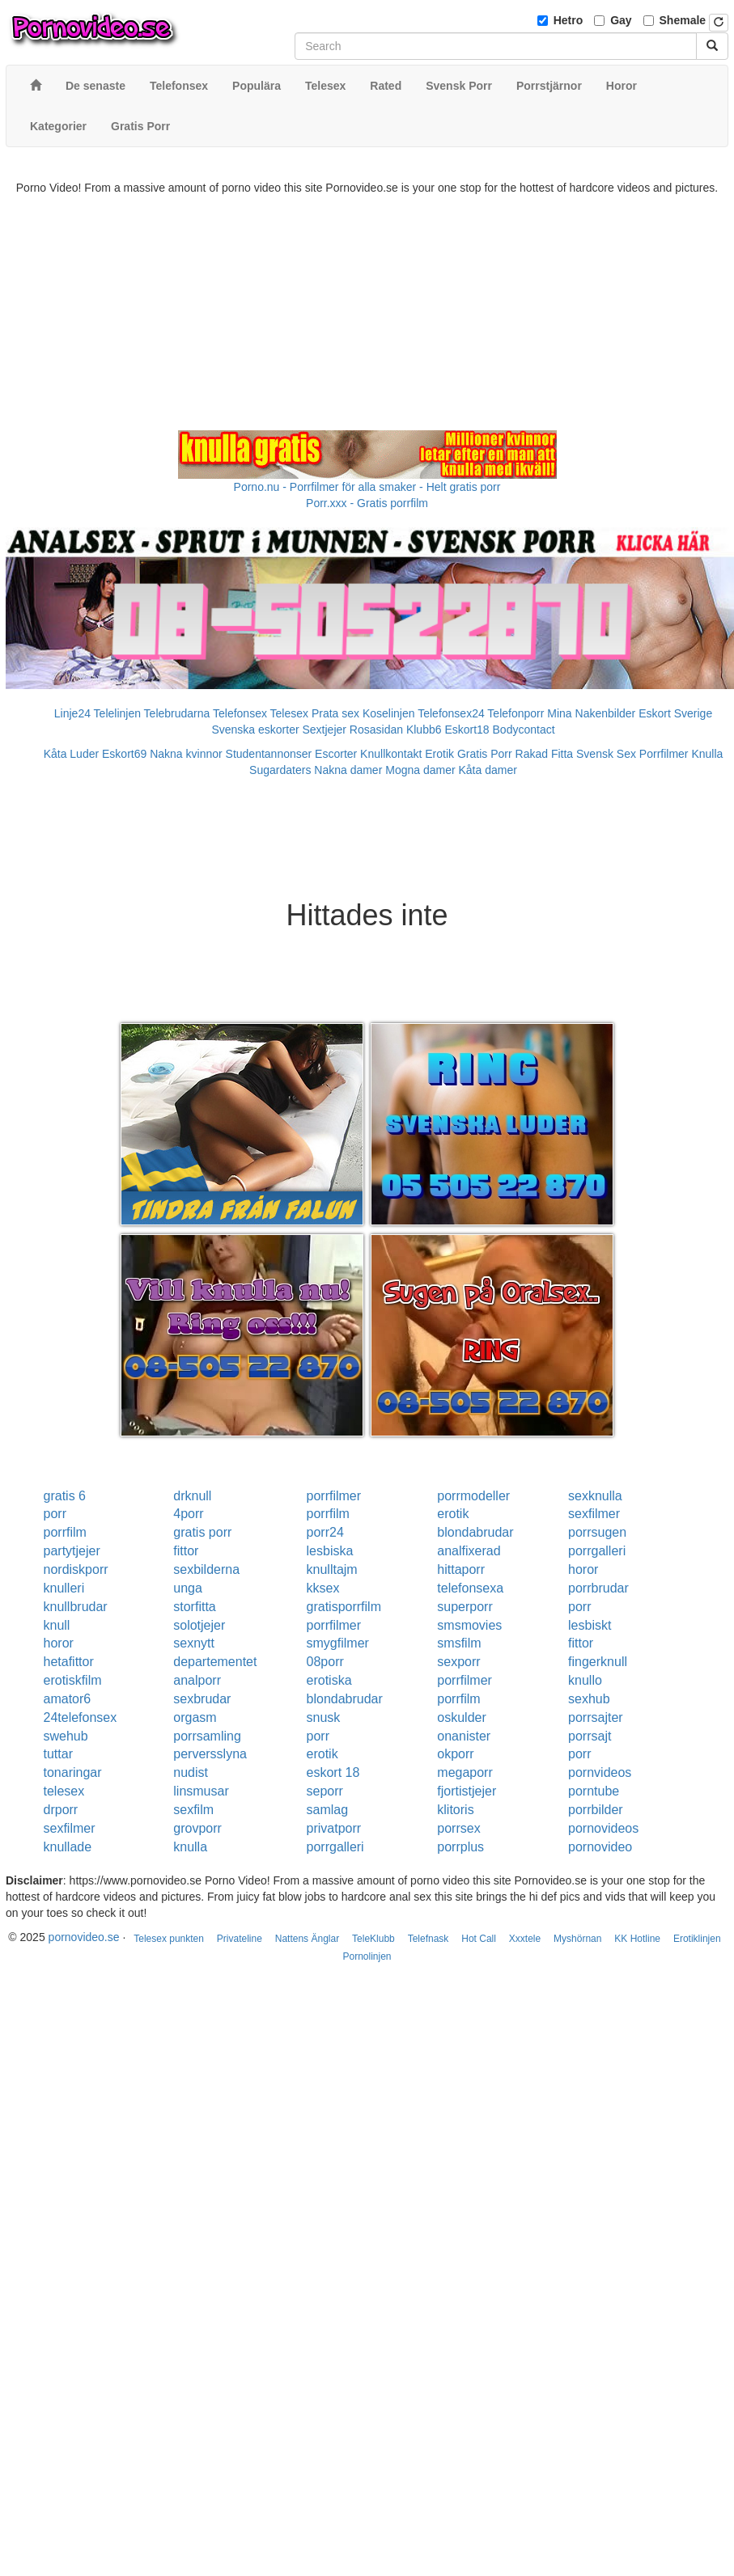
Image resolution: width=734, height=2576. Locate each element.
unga (187, 1588)
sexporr (458, 1662)
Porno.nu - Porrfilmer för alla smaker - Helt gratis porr (367, 486)
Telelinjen (117, 713)
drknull (192, 1496)
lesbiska (330, 1551)
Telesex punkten (169, 1938)
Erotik (439, 753)
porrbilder (595, 1810)
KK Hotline (637, 1938)
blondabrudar (475, 1532)
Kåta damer (488, 769)
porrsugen (597, 1532)
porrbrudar (598, 1588)
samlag (328, 1810)
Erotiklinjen (697, 1938)
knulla (190, 1847)
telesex (64, 1791)
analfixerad (468, 1551)
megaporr (464, 1772)
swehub (66, 1736)
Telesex (289, 713)
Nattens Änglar (307, 1938)
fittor (185, 1551)
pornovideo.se (84, 1937)
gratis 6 (65, 1496)
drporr (61, 1810)
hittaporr (461, 1569)
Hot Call (478, 1938)
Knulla (707, 753)
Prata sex (335, 713)
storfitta (194, 1607)
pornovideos (603, 1828)
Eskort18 (466, 729)
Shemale (683, 20)
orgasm (194, 1717)
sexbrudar (202, 1699)
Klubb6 (424, 729)
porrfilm (328, 1514)
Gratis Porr (484, 753)
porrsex (458, 1828)
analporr (197, 1680)
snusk (324, 1717)
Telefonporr (515, 713)
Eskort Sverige (675, 713)
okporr (455, 1754)
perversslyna (210, 1754)
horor (583, 1569)
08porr (325, 1662)
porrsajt (589, 1736)
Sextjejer (324, 729)
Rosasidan (376, 729)
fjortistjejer (466, 1791)
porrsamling (207, 1736)
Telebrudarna (177, 713)
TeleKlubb (373, 1938)
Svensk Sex (606, 753)
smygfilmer (338, 1643)
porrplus (460, 1847)
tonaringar (73, 1772)
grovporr (197, 1828)
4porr (188, 1514)
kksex (323, 1588)
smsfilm (459, 1643)
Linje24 (72, 713)
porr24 (325, 1532)
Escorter (336, 753)
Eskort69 (124, 753)
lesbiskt (589, 1625)
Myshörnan (577, 1938)
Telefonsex (240, 713)
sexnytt (193, 1643)
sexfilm (193, 1810)
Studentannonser (269, 753)
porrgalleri (597, 1551)
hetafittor (69, 1662)
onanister (463, 1736)
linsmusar (200, 1791)
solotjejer (199, 1625)
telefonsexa (470, 1588)
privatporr (334, 1828)
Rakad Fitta (544, 753)
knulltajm (332, 1569)
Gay (620, 20)
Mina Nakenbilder (591, 713)
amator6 (67, 1699)
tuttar (58, 1754)
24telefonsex (80, 1717)
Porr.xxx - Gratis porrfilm (367, 503)
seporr (325, 1791)
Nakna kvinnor (186, 753)
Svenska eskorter (255, 729)
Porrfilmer (664, 753)
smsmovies (469, 1625)
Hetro (568, 20)
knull (57, 1625)
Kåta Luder (72, 753)
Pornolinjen (366, 1956)
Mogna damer (420, 769)
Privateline (239, 1938)
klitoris (455, 1810)
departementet (215, 1662)
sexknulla (595, 1496)
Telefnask (428, 1938)
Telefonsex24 (451, 713)
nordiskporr (76, 1569)
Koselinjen (389, 713)
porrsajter (595, 1717)
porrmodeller (473, 1496)
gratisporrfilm (344, 1607)
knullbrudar (76, 1607)
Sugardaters (280, 769)
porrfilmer (334, 1496)
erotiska (329, 1680)
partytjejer (72, 1551)
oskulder (461, 1717)
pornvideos (599, 1772)
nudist (190, 1772)
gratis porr (202, 1532)
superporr (464, 1607)
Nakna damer (348, 769)
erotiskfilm (73, 1680)
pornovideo (600, 1847)
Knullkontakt (391, 753)
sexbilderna (206, 1569)
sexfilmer (594, 1514)
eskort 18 (333, 1772)
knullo (585, 1680)
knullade (68, 1847)
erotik (453, 1514)
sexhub (589, 1699)
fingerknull (597, 1662)
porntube (593, 1791)
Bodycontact (524, 729)
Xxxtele (525, 1938)
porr (55, 1514)
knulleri (64, 1588)
